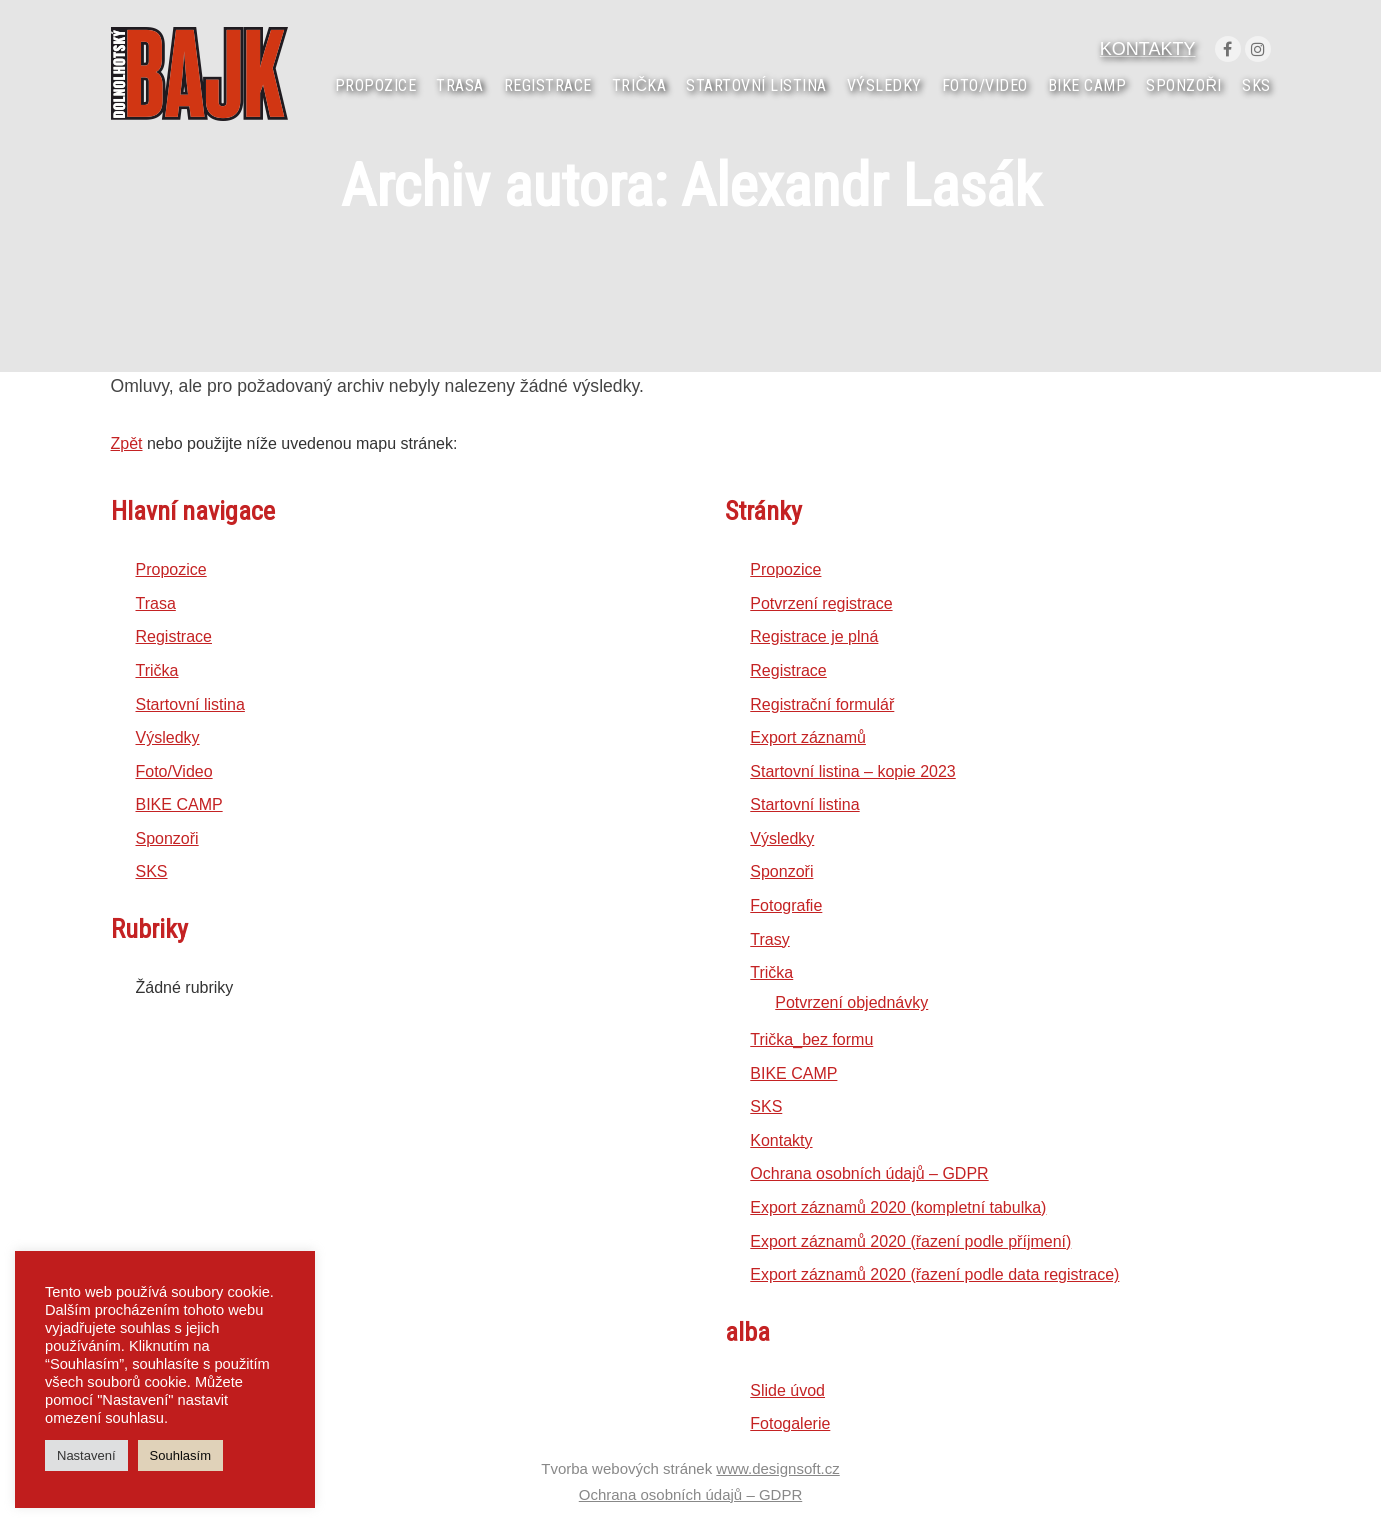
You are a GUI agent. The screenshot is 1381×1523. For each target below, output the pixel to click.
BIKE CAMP (179, 804)
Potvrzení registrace (821, 603)
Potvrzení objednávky (851, 1002)
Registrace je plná (814, 636)
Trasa (156, 603)
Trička (157, 670)
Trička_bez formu (811, 1039)
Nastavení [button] (86, 1455)
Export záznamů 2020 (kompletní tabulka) (898, 1207)
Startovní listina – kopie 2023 (852, 771)
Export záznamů (808, 737)
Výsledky (168, 737)
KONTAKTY (1148, 49)
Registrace (174, 636)
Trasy (769, 939)
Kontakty (781, 1140)
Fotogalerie (790, 1423)
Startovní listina (190, 704)
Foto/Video (174, 771)
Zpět (127, 443)
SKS (152, 871)
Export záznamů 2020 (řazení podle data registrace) (934, 1274)
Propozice (171, 569)
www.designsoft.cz (777, 1468)
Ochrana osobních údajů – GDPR (869, 1173)
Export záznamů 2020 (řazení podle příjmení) (910, 1241)
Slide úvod (787, 1390)
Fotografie (786, 905)
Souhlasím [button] (180, 1455)
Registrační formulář (822, 704)
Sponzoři (167, 838)
